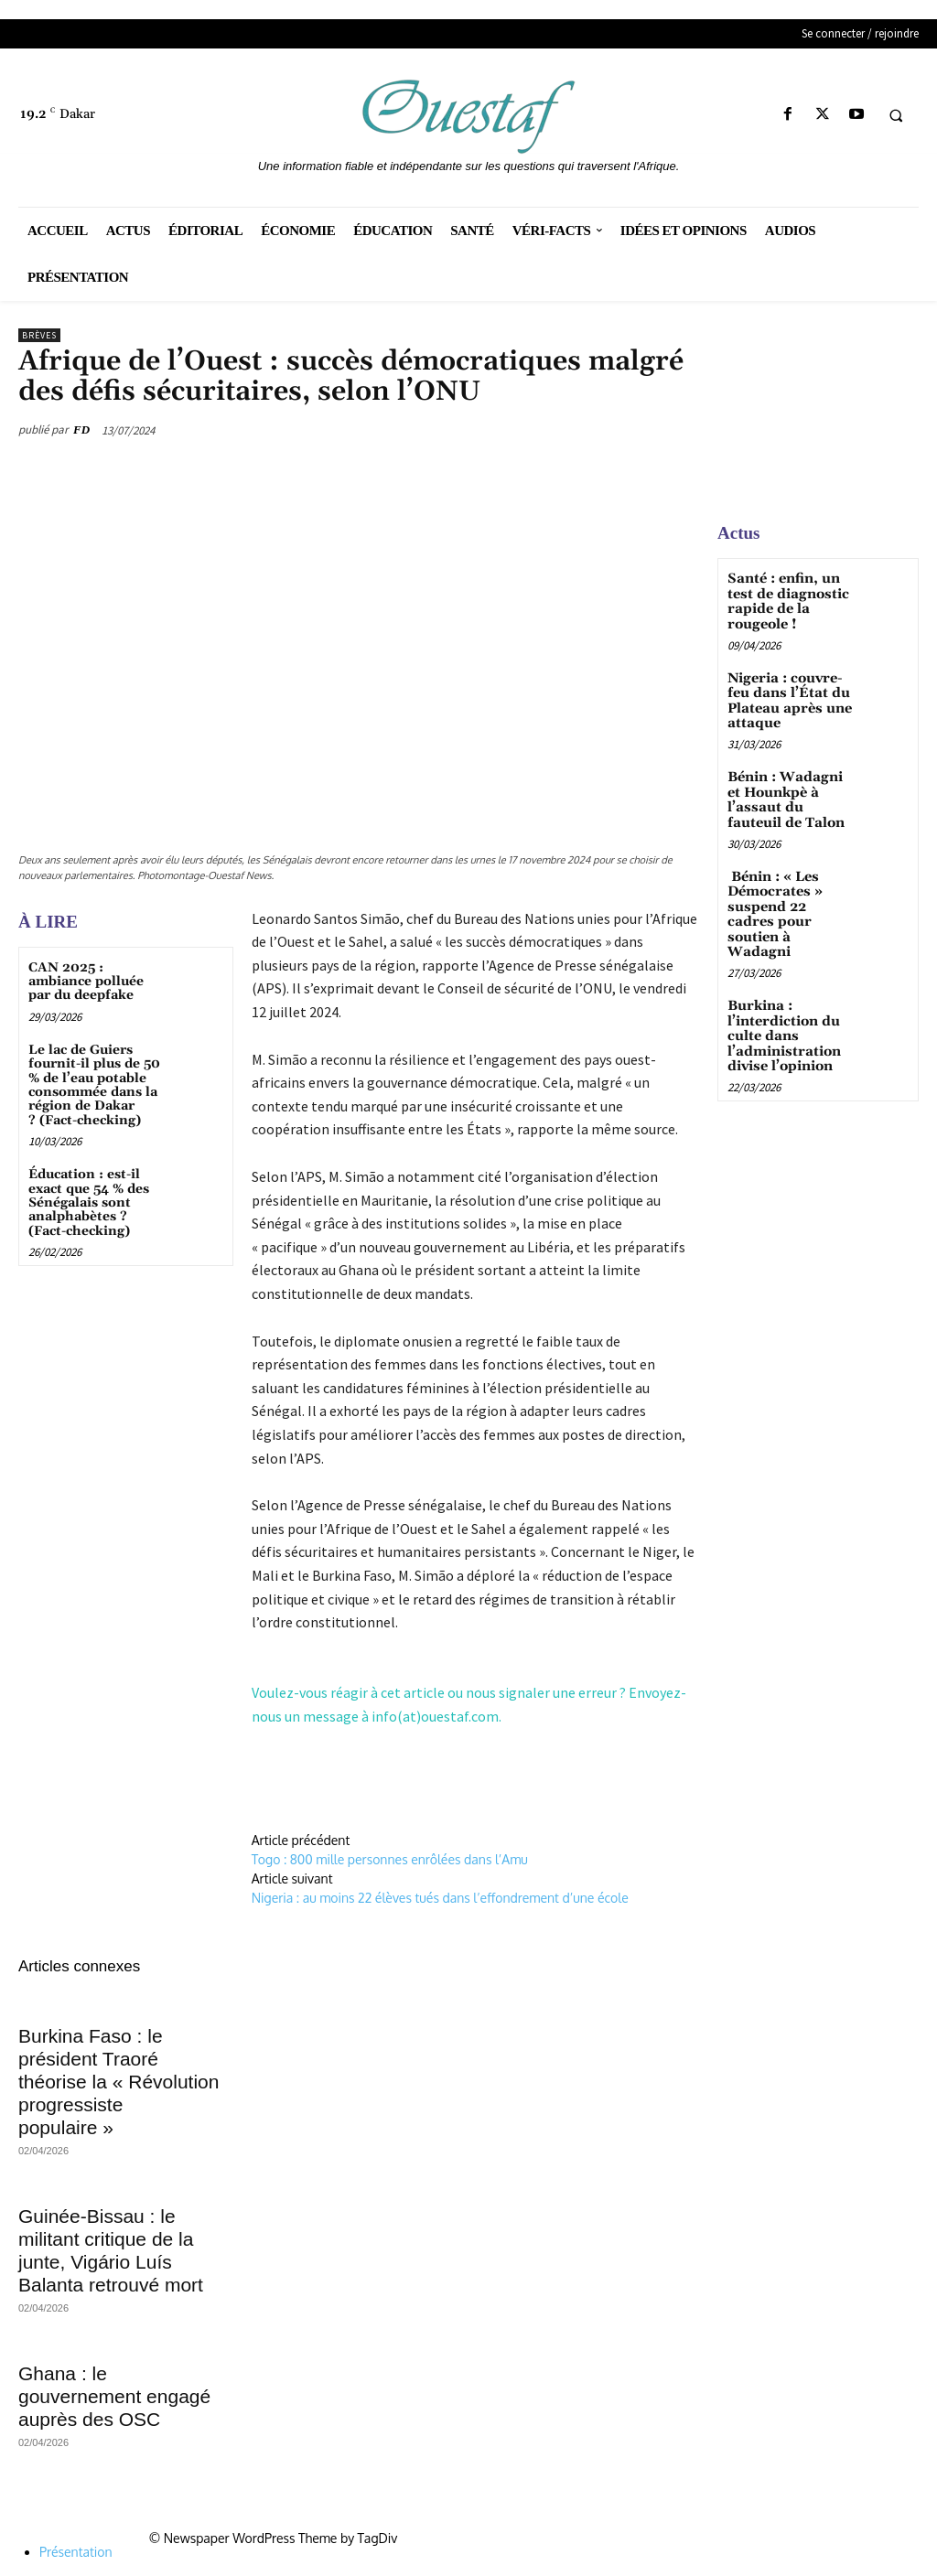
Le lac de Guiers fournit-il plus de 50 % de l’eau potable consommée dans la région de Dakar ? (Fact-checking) (94, 1085)
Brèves (39, 335)
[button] (896, 115)
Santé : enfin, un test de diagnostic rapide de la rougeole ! (785, 600)
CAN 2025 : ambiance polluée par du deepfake (86, 982)
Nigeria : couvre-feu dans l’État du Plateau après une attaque (786, 697)
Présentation (76, 2552)
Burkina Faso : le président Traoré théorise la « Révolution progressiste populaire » (118, 2081)
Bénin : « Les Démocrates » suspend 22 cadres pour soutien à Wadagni (787, 897)
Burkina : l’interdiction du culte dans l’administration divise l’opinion (781, 1008)
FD (81, 429)
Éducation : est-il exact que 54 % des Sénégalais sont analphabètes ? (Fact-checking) (88, 1203)
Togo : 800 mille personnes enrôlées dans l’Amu (390, 1859)
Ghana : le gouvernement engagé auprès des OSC (114, 2396)
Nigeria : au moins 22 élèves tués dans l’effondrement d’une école (440, 1897)
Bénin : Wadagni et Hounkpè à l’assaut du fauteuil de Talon (789, 793)
